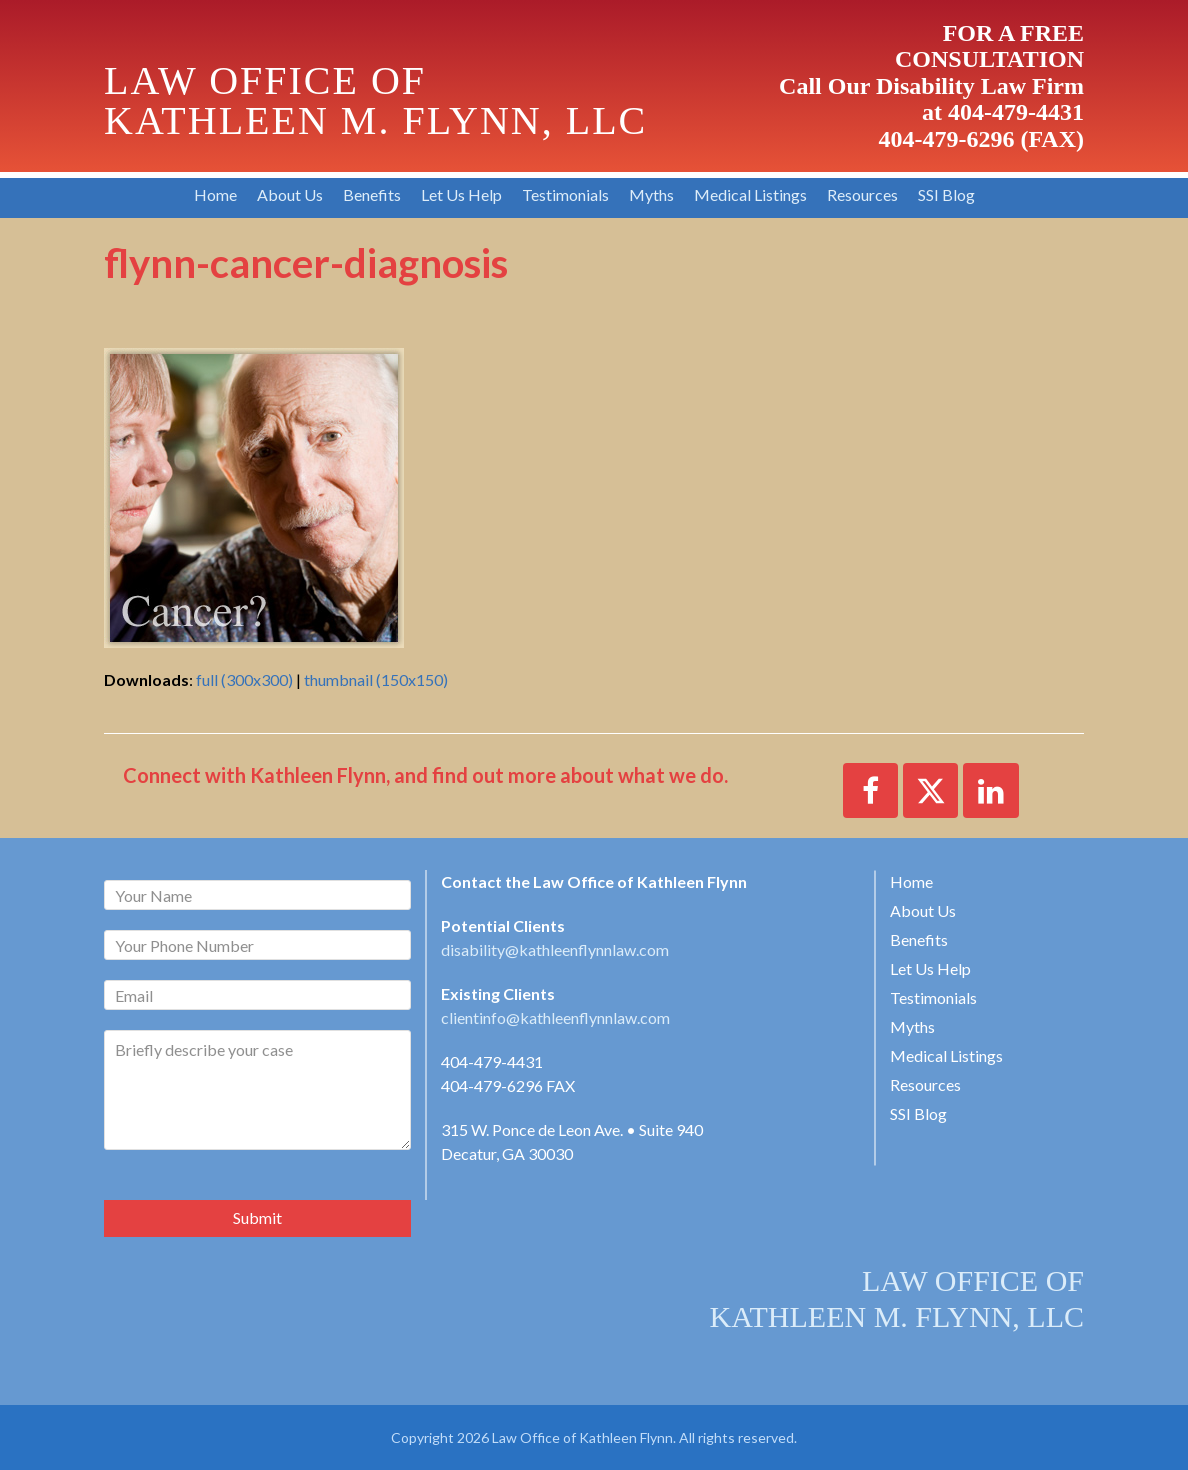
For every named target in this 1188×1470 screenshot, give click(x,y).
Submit (257, 1217)
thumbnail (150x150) (376, 679)
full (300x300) (244, 679)
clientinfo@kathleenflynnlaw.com (555, 1017)
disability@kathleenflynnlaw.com (555, 949)
